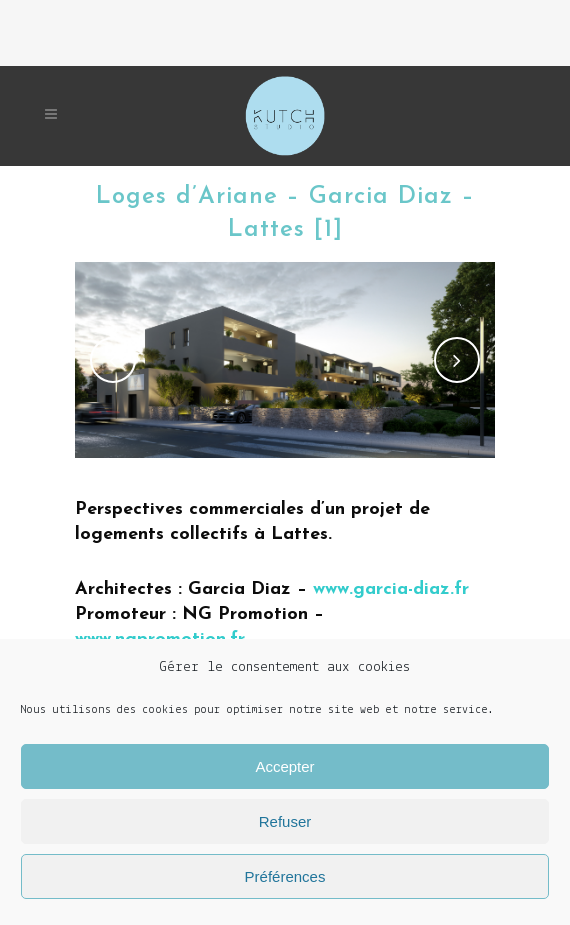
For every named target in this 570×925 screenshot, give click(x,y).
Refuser (285, 821)
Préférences (285, 876)
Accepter (284, 766)
